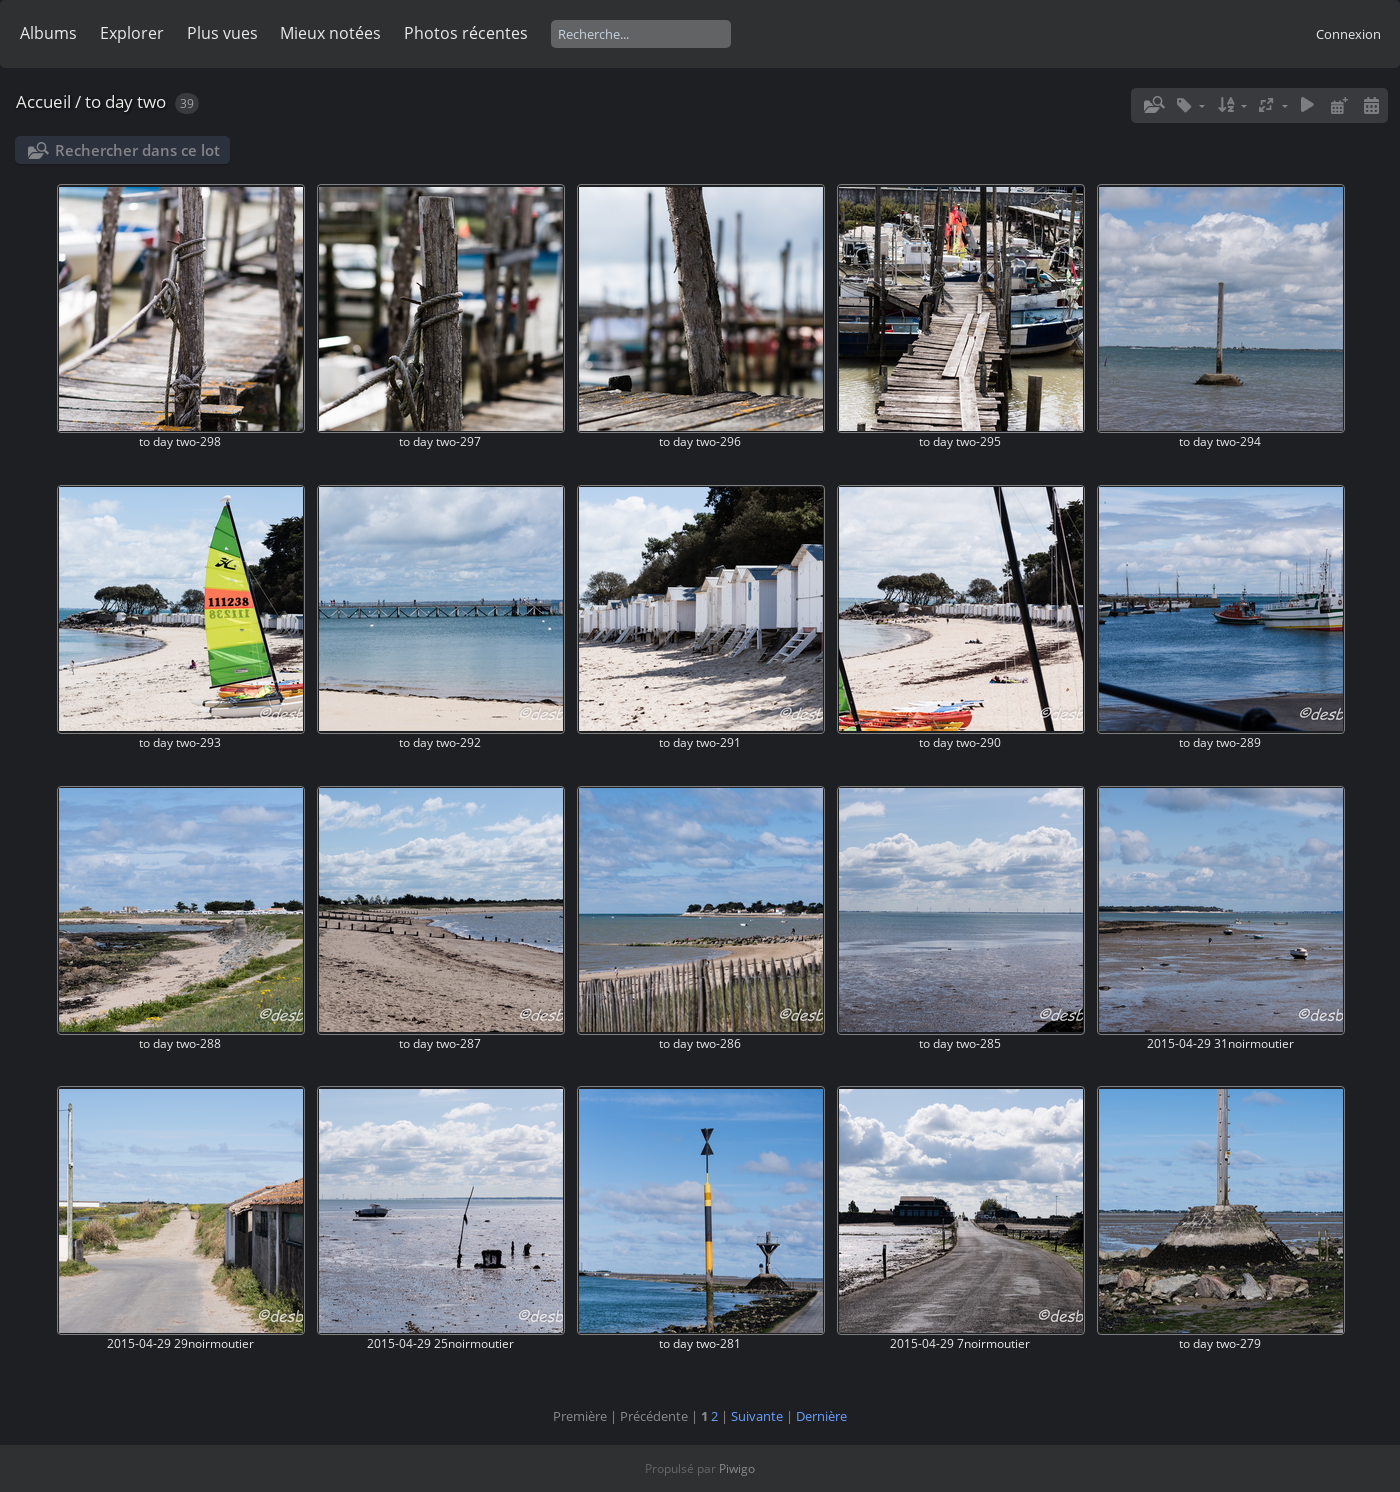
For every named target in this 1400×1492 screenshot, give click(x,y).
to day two (125, 101)
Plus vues (222, 33)
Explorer (132, 33)
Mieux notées (330, 33)
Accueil (43, 101)
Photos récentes (466, 33)
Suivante (757, 1416)
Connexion (1348, 34)
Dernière (821, 1416)
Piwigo (737, 1468)
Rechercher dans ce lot (137, 150)
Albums (48, 33)
